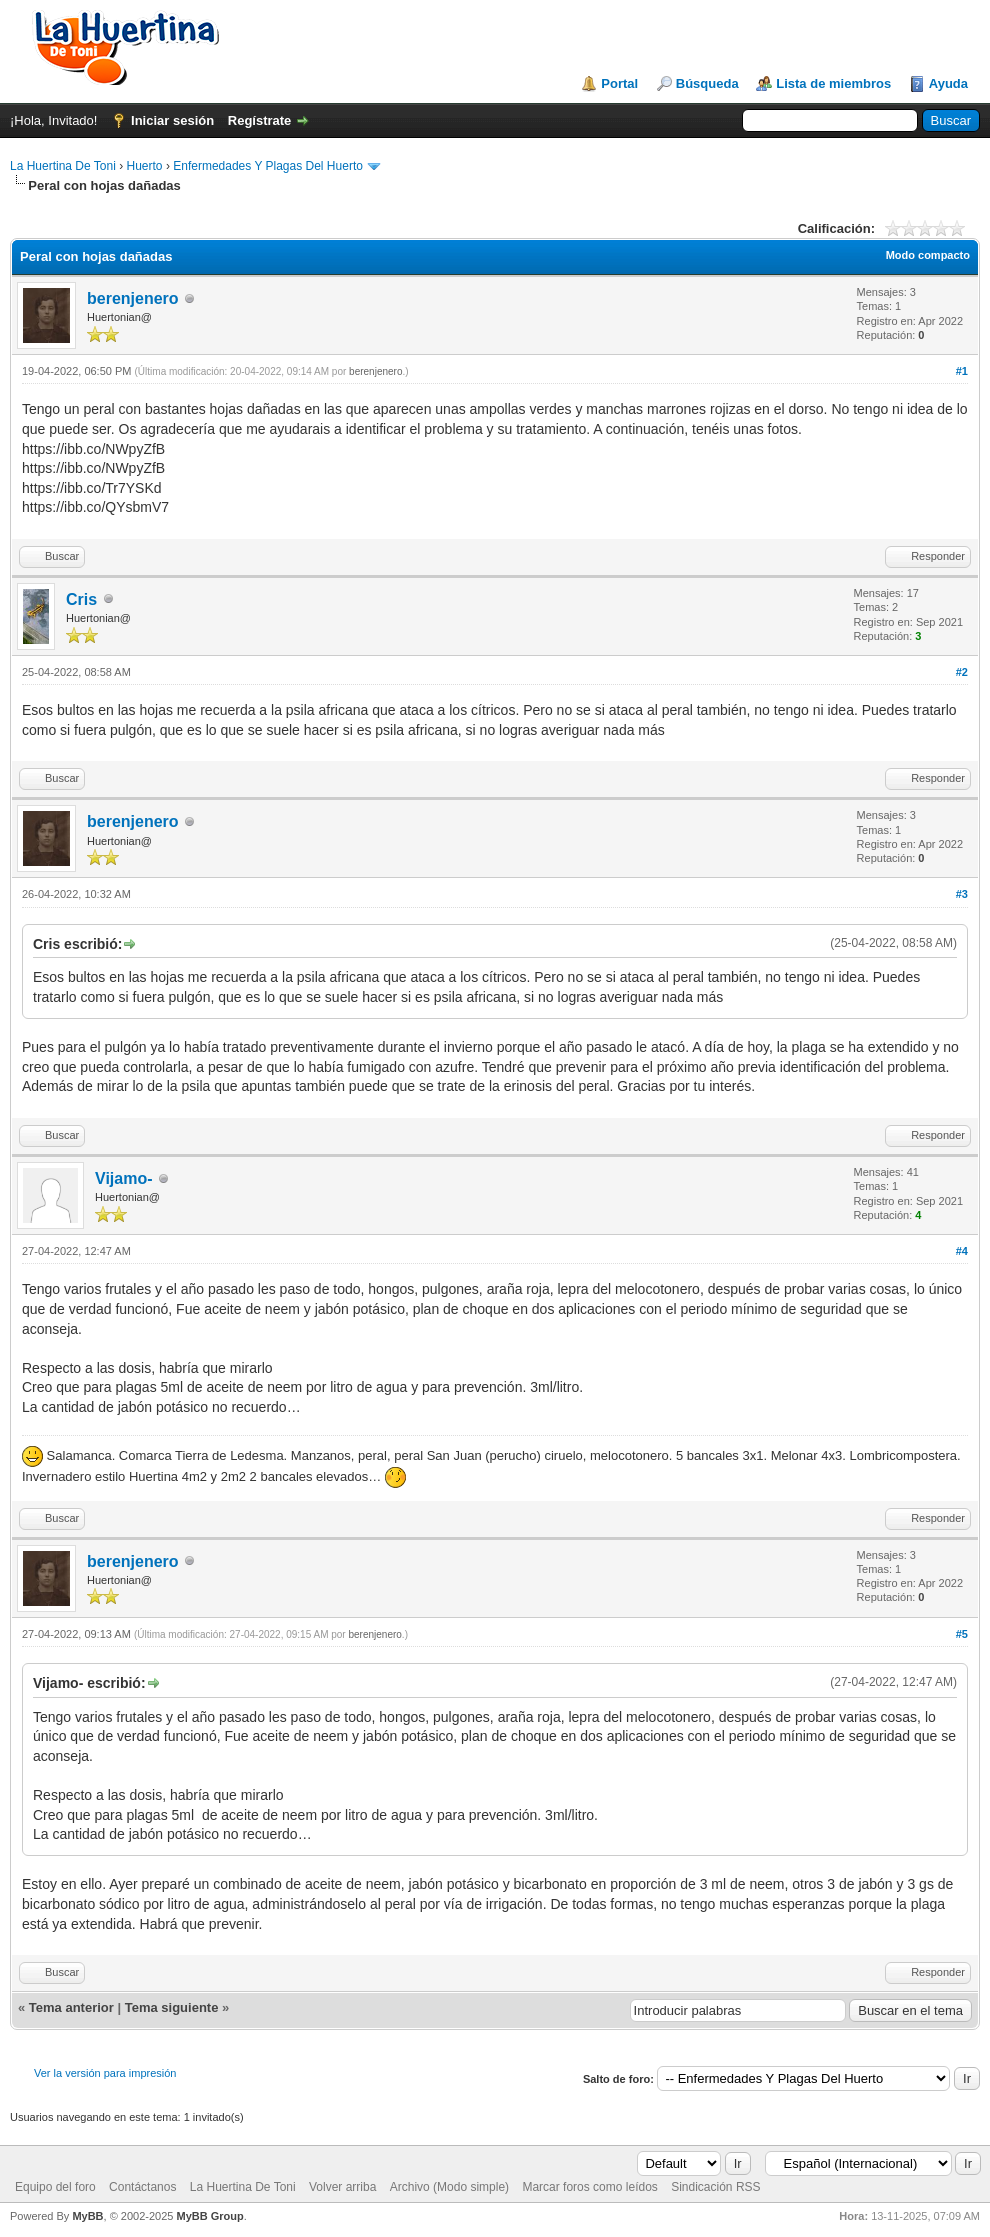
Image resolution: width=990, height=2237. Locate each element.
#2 (962, 672)
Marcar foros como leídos (589, 2187)
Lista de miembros (833, 83)
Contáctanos (142, 2187)
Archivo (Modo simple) (449, 2187)
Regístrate (260, 120)
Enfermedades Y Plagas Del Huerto (268, 166)
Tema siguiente (172, 2007)
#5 (962, 1634)
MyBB (87, 2216)
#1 (962, 371)
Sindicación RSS (715, 2187)
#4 (962, 1251)
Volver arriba (342, 2187)
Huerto (145, 166)
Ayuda (948, 83)
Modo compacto (928, 255)
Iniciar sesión (172, 120)
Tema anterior (71, 2007)
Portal (619, 83)
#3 (962, 894)
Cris (81, 599)
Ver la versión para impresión (105, 2073)
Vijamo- (124, 1178)
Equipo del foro (55, 2187)
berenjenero (133, 298)
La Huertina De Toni (63, 166)
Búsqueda (707, 83)
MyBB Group (209, 2216)
